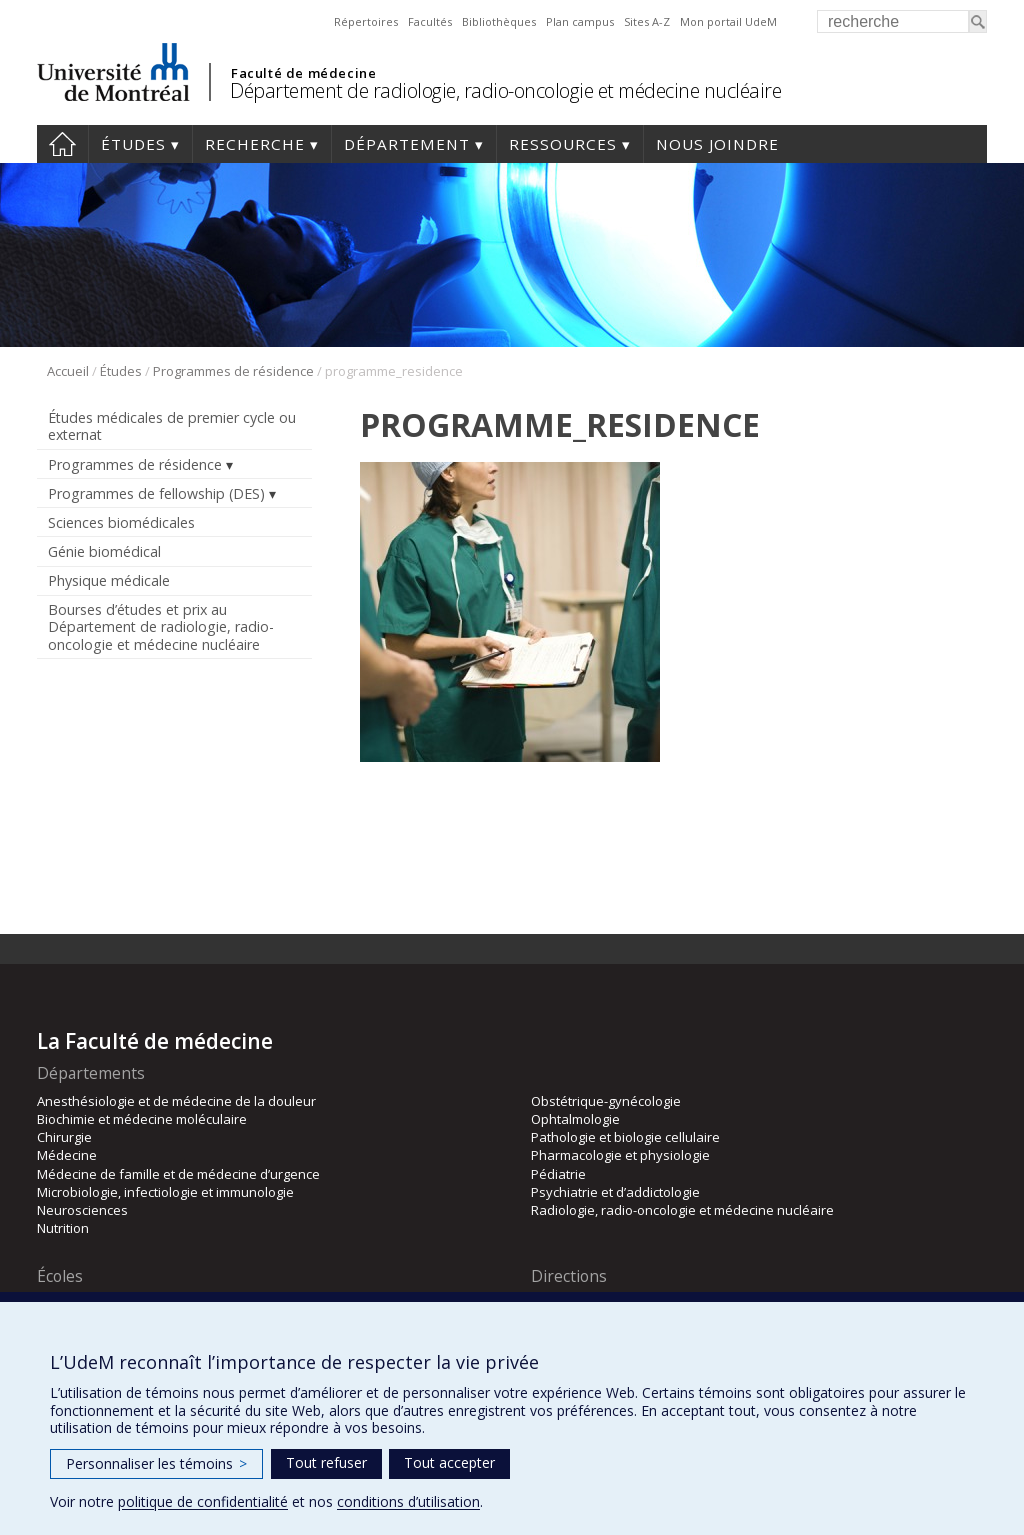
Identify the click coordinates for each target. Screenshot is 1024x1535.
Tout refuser (326, 1462)
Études (133, 144)
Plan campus (580, 21)
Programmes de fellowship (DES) (156, 493)
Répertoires (366, 21)
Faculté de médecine (303, 73)
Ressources (563, 144)
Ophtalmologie (575, 1119)
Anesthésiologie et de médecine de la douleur (176, 1101)
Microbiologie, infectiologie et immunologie (165, 1192)
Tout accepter (449, 1462)
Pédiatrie (558, 1174)
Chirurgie (64, 1137)
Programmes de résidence (233, 371)
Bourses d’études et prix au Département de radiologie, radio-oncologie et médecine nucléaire (161, 626)
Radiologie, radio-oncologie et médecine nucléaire (682, 1210)
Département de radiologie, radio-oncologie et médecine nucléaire (505, 90)
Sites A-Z (647, 21)
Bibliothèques (499, 21)
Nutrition (63, 1228)
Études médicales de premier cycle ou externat (172, 426)
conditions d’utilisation (408, 1501)
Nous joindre (717, 144)
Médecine (67, 1155)
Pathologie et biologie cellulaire (625, 1137)
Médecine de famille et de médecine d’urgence (178, 1174)
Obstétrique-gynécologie (606, 1101)
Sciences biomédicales (121, 522)
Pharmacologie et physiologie (620, 1155)
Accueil (62, 144)
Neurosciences (82, 1210)
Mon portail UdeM (728, 21)
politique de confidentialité (203, 1501)
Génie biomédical (104, 551)
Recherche (255, 144)
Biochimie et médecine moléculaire (142, 1119)
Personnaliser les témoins (156, 1463)
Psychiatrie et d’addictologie (615, 1192)
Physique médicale (109, 580)
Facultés (430, 21)
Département (407, 144)
